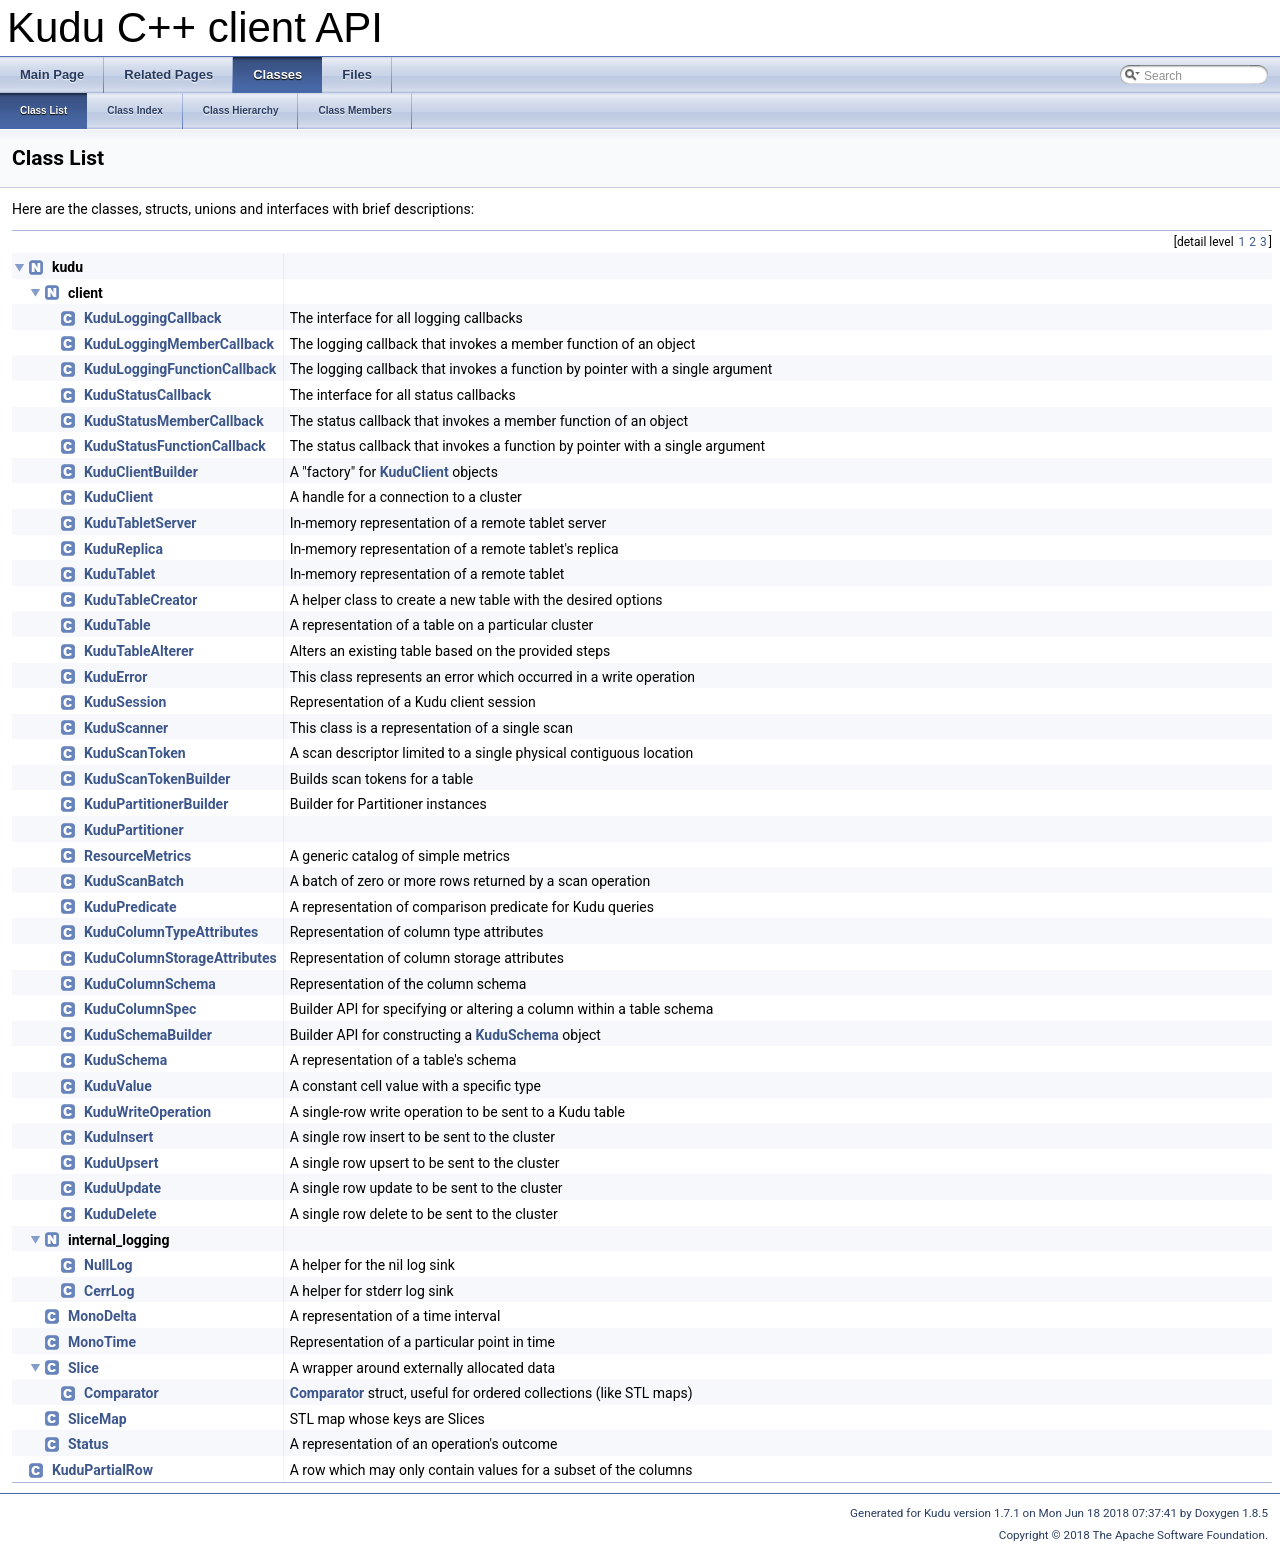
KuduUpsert (121, 1163)
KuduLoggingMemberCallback (179, 344)
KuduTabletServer (140, 523)
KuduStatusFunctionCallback (175, 446)
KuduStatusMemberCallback (174, 421)
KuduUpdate (122, 1188)
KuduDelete (120, 1214)
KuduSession (125, 702)
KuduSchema (517, 1035)
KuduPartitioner (134, 830)
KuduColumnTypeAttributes (171, 932)
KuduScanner (126, 728)
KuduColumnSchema (150, 984)
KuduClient (414, 472)
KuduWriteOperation (147, 1112)
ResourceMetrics (137, 856)
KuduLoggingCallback (153, 318)
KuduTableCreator (140, 600)
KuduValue (118, 1086)
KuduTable (117, 625)
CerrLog (109, 1291)
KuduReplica (123, 549)
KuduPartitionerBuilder (156, 804)
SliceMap (97, 1419)
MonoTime (102, 1342)
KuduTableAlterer (139, 651)
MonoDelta (102, 1316)
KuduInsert (118, 1137)
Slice (83, 1368)
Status (88, 1444)
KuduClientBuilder (141, 472)
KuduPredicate (130, 907)
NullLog (108, 1265)
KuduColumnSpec (140, 1009)
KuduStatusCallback (147, 395)
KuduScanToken (135, 753)
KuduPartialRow (102, 1470)
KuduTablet (119, 574)
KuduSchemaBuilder (148, 1035)
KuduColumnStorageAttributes (180, 958)
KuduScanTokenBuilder (157, 779)
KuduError (115, 677)
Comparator (121, 1393)
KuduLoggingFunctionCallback (180, 369)
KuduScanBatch (134, 881)
